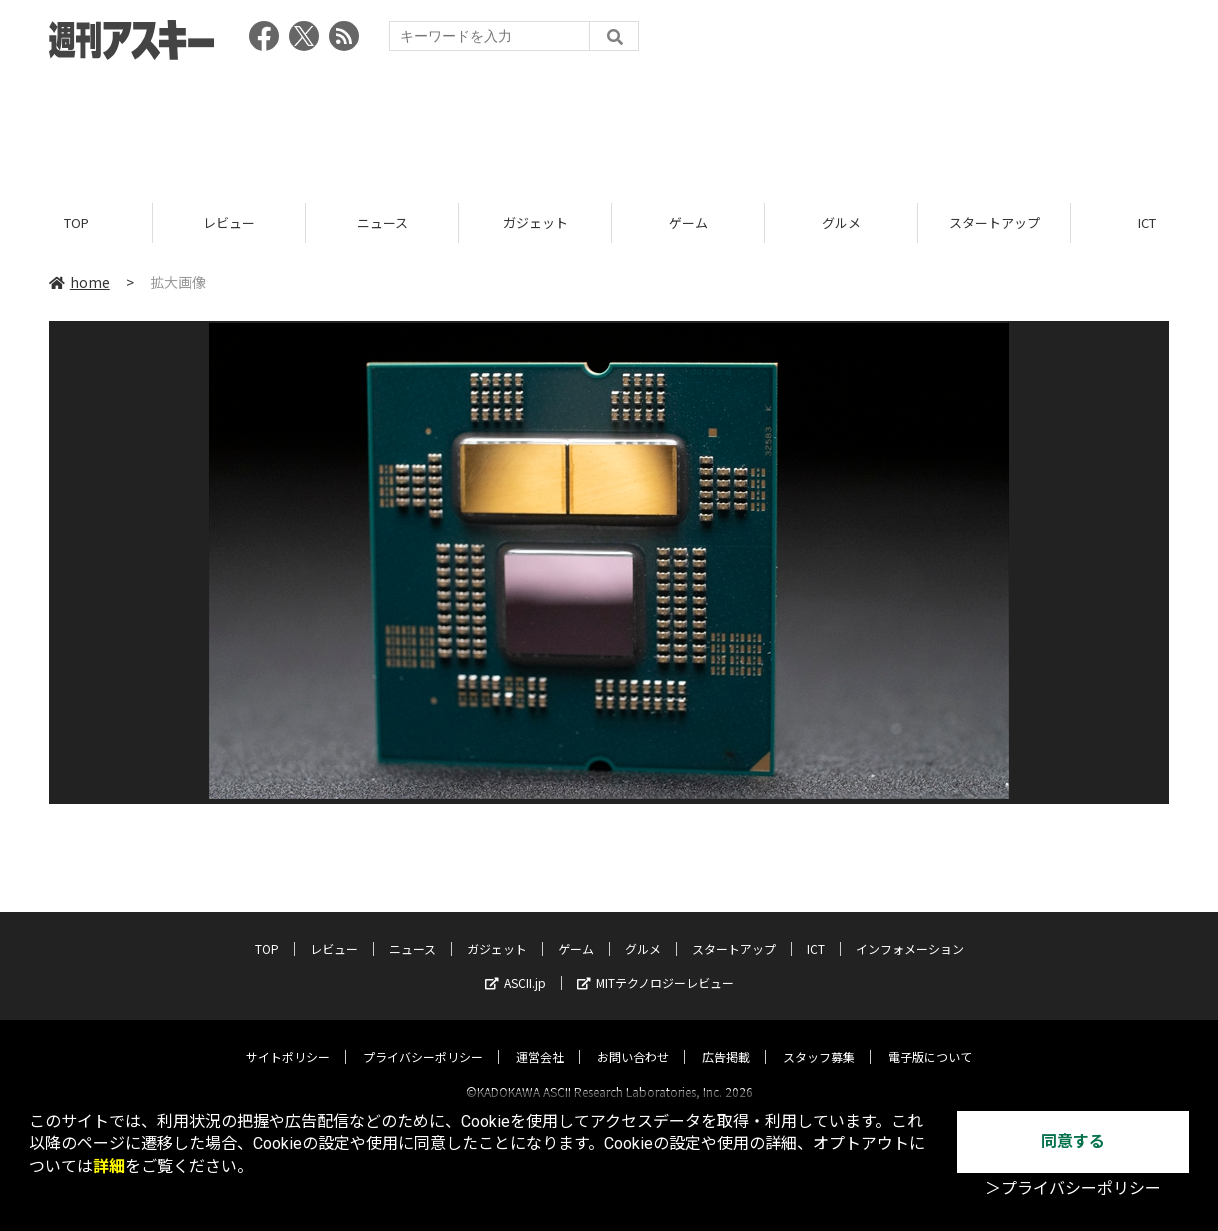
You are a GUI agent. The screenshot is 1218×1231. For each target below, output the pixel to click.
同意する (1073, 1141)
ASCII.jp (515, 964)
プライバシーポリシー (423, 1038)
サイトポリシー (288, 1038)
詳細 (109, 1166)
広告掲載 (726, 1038)
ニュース (382, 222)
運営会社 (540, 1038)
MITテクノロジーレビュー (655, 964)
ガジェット (535, 222)
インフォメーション (910, 930)
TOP (76, 222)
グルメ (841, 222)
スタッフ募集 (819, 1038)
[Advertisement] (609, 125)
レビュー (229, 222)
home (79, 282)
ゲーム (688, 222)
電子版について (930, 1038)
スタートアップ (994, 222)
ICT (816, 930)
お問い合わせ (633, 1038)
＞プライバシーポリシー (1073, 1188)
